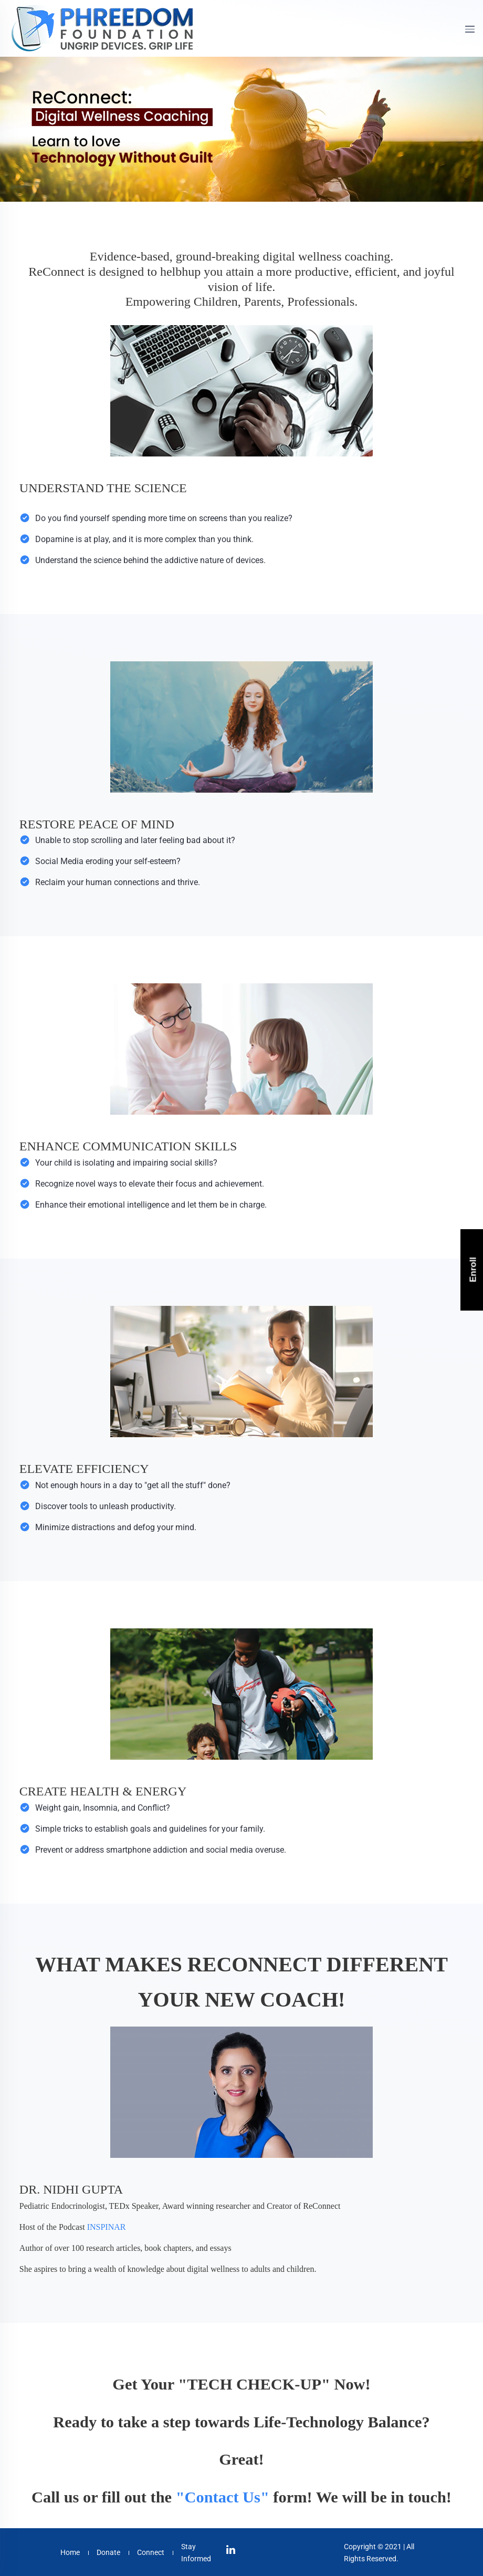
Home (70, 2552)
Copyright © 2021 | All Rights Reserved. (379, 2552)
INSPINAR (106, 2226)
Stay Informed (196, 2552)
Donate (108, 2552)
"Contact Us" (222, 2497)
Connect (150, 2552)
